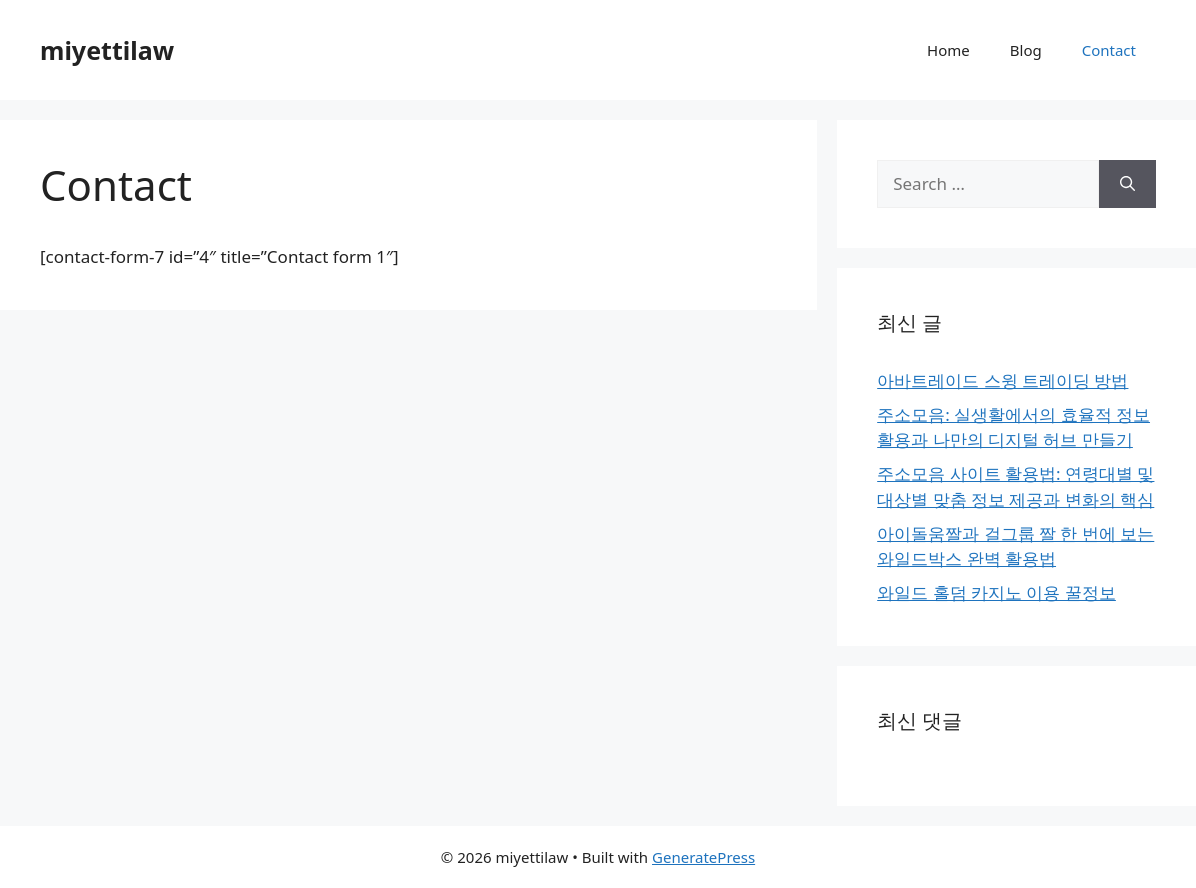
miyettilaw (107, 50)
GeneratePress (703, 857)
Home (948, 50)
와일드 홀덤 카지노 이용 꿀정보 (996, 592)
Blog (1026, 50)
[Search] (1127, 184)
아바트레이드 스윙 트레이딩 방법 (1002, 380)
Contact (1109, 50)
